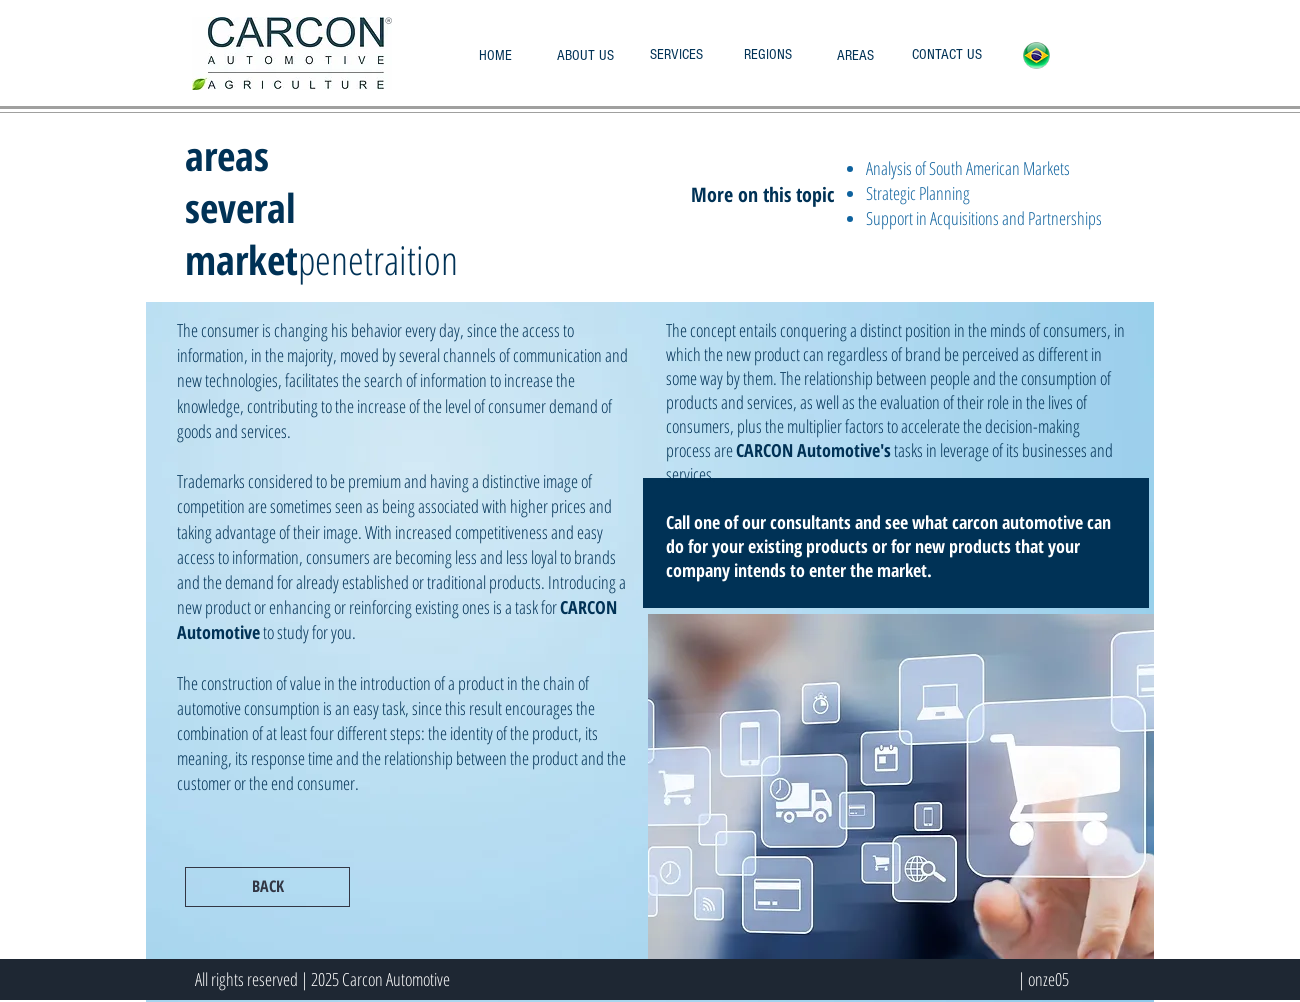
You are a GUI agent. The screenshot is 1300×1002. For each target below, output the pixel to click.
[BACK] (267, 887)
